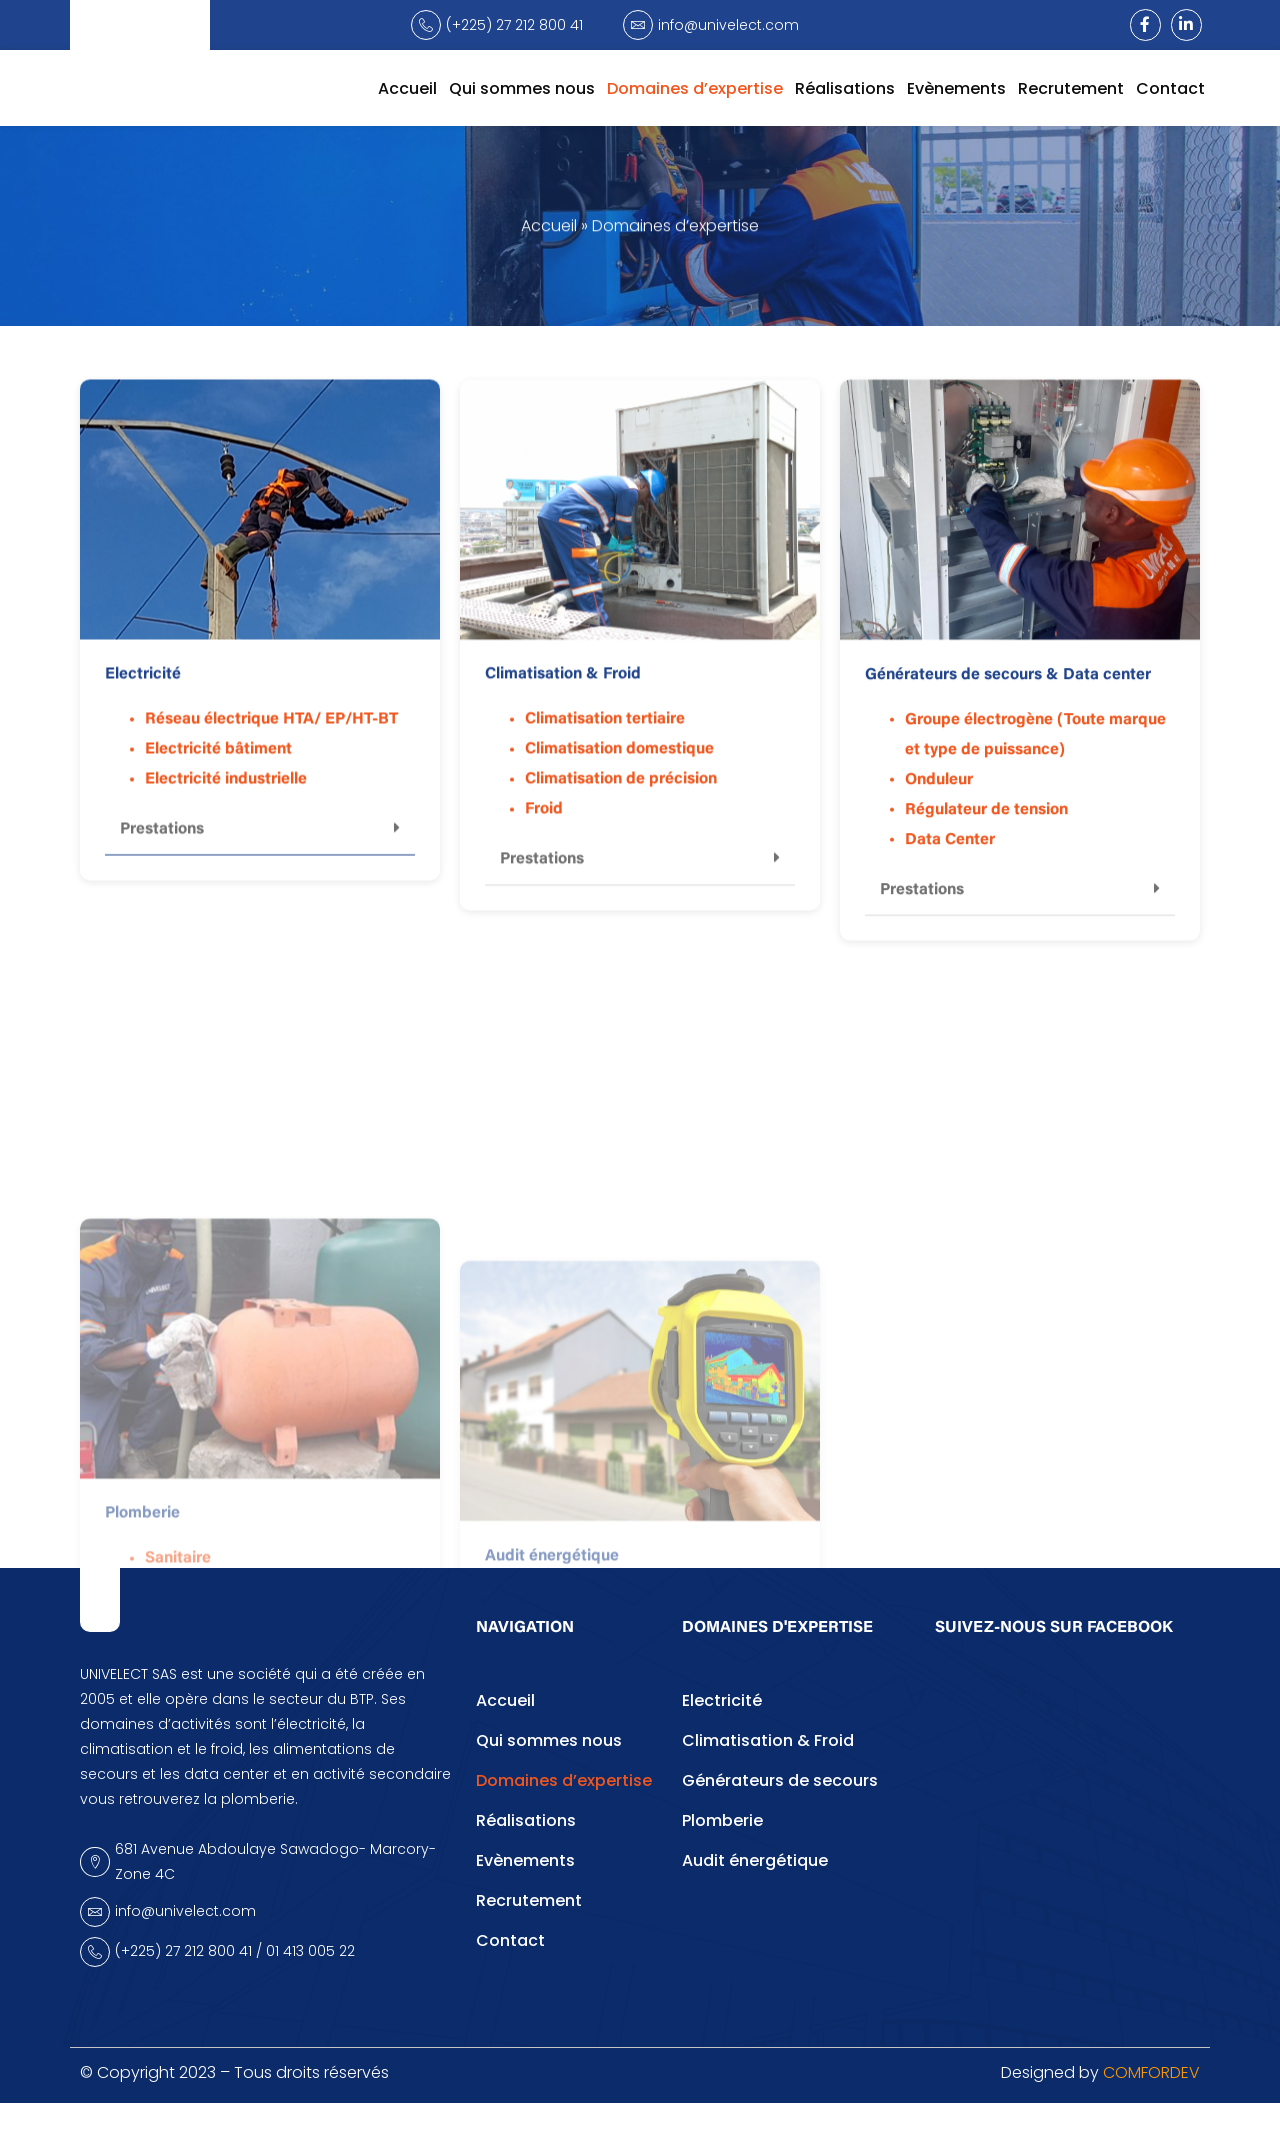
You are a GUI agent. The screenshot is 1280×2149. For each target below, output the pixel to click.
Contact (1170, 88)
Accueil (407, 88)
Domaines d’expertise (695, 88)
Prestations (162, 862)
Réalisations (845, 88)
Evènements (956, 88)
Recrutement (1071, 88)
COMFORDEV (1151, 2119)
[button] (260, 862)
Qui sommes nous (522, 88)
